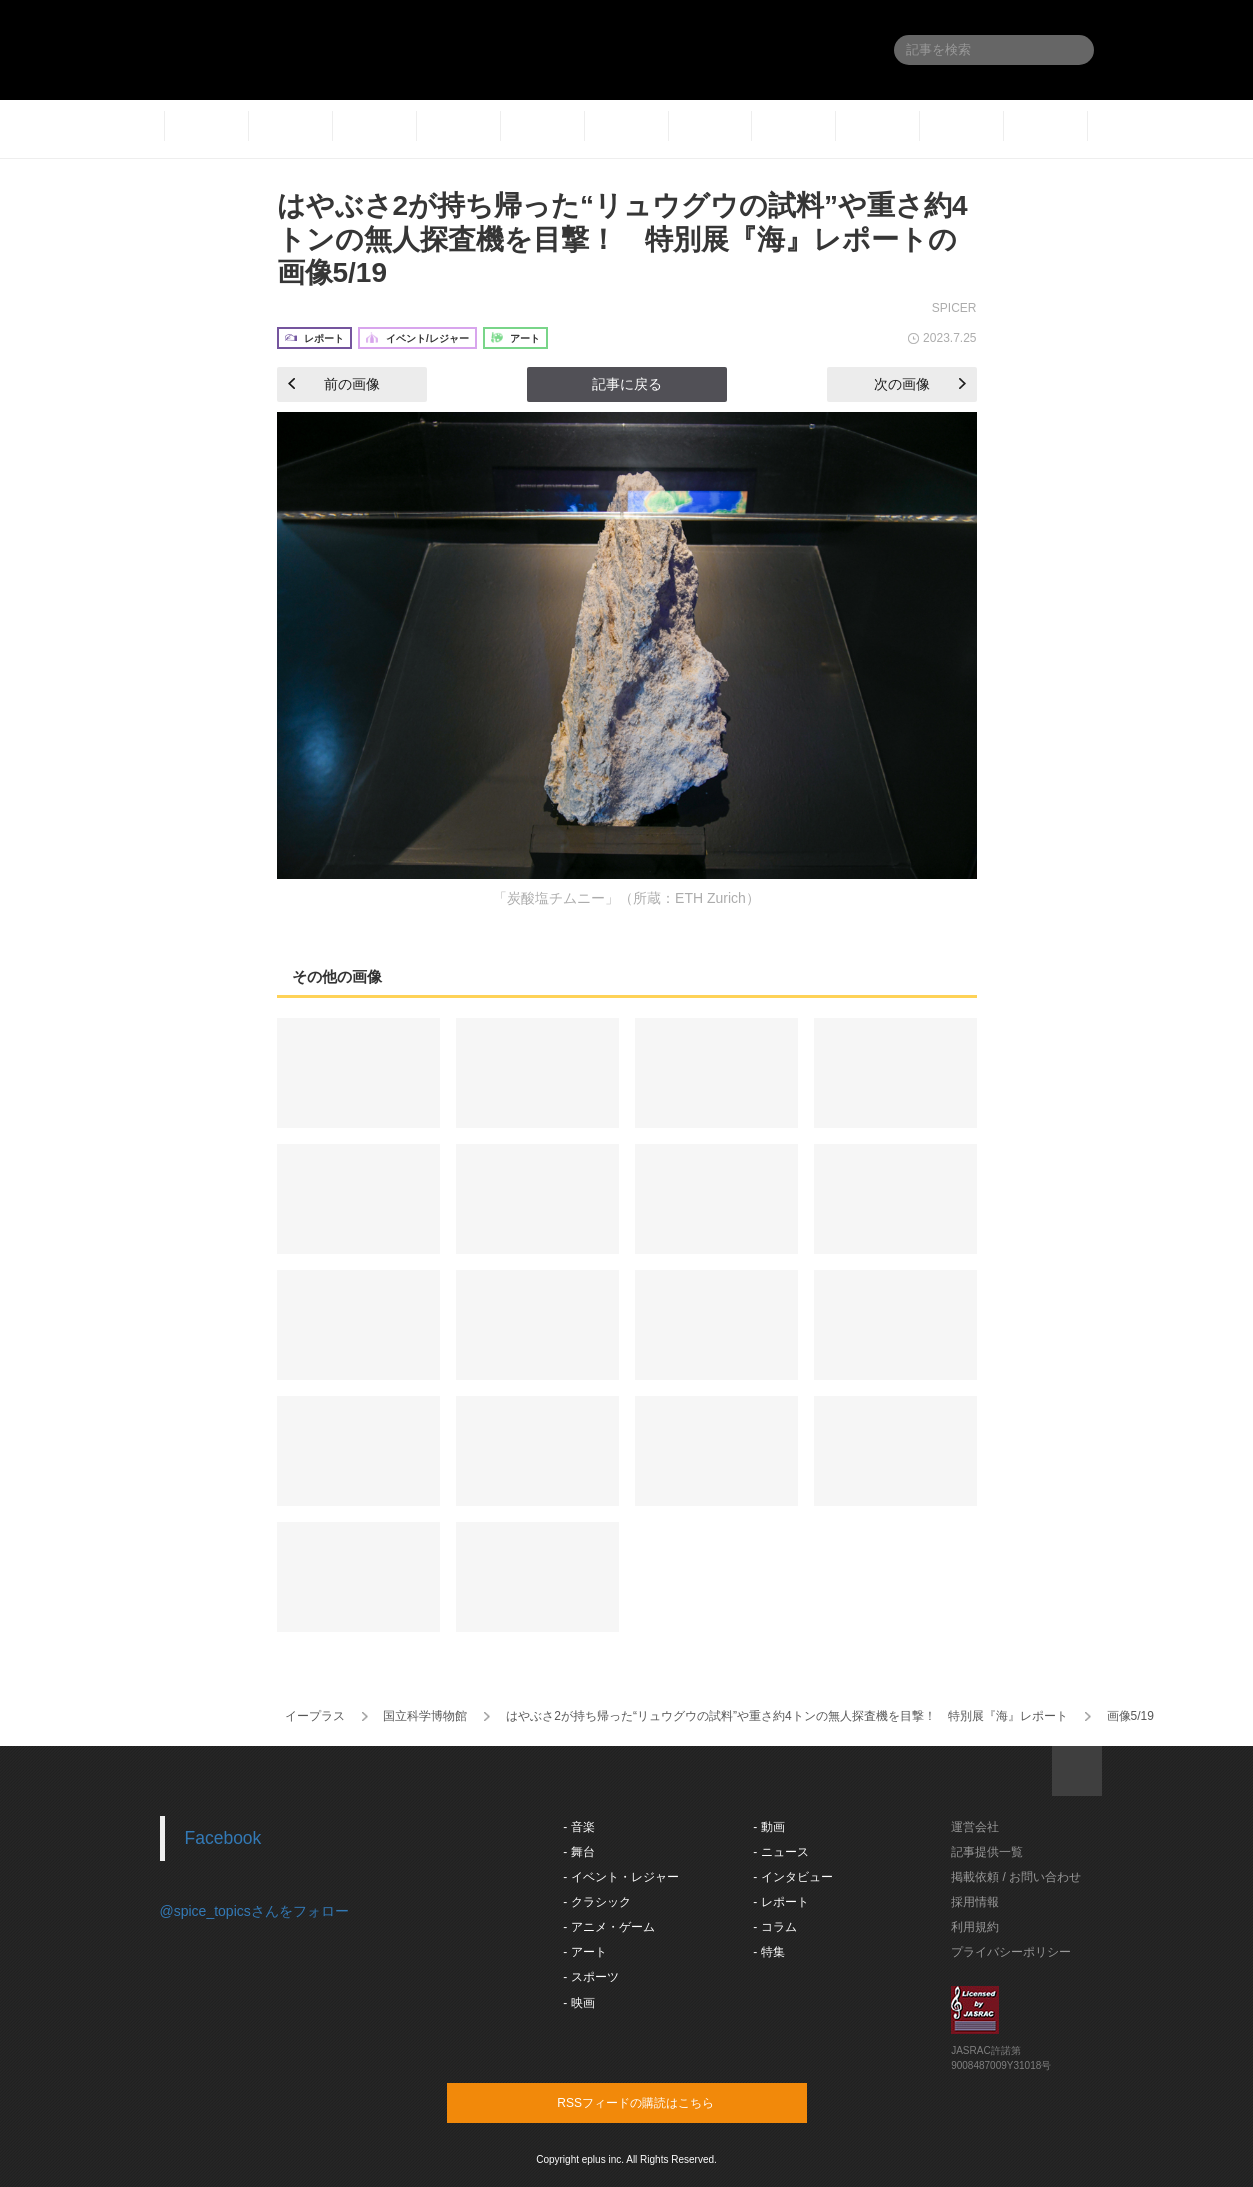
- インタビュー (792, 1877)
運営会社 (975, 1827)
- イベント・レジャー (620, 1877)
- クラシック (596, 1902)
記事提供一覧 (987, 1852)
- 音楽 (578, 1827)
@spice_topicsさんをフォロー (254, 1911)
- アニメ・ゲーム (608, 1927)
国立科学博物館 (425, 1716)
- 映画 (578, 2003)
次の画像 (920, 384)
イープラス (315, 1716)
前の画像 (334, 384)
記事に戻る (627, 384)
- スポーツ (590, 1977)
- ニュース (780, 1852)
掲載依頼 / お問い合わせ (1016, 1877)
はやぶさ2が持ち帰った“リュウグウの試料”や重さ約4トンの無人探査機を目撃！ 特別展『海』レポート (786, 1716)
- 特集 (768, 1952)
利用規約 (975, 1927)
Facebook (223, 1838)
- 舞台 (578, 1852)
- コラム (774, 1927)
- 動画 (768, 1827)
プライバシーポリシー (1011, 1952)
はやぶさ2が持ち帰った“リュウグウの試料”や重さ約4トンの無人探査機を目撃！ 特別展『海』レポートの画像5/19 (622, 239)
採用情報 (975, 1902)
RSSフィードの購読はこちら (665, 2102)
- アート (584, 1952)
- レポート (780, 1902)
